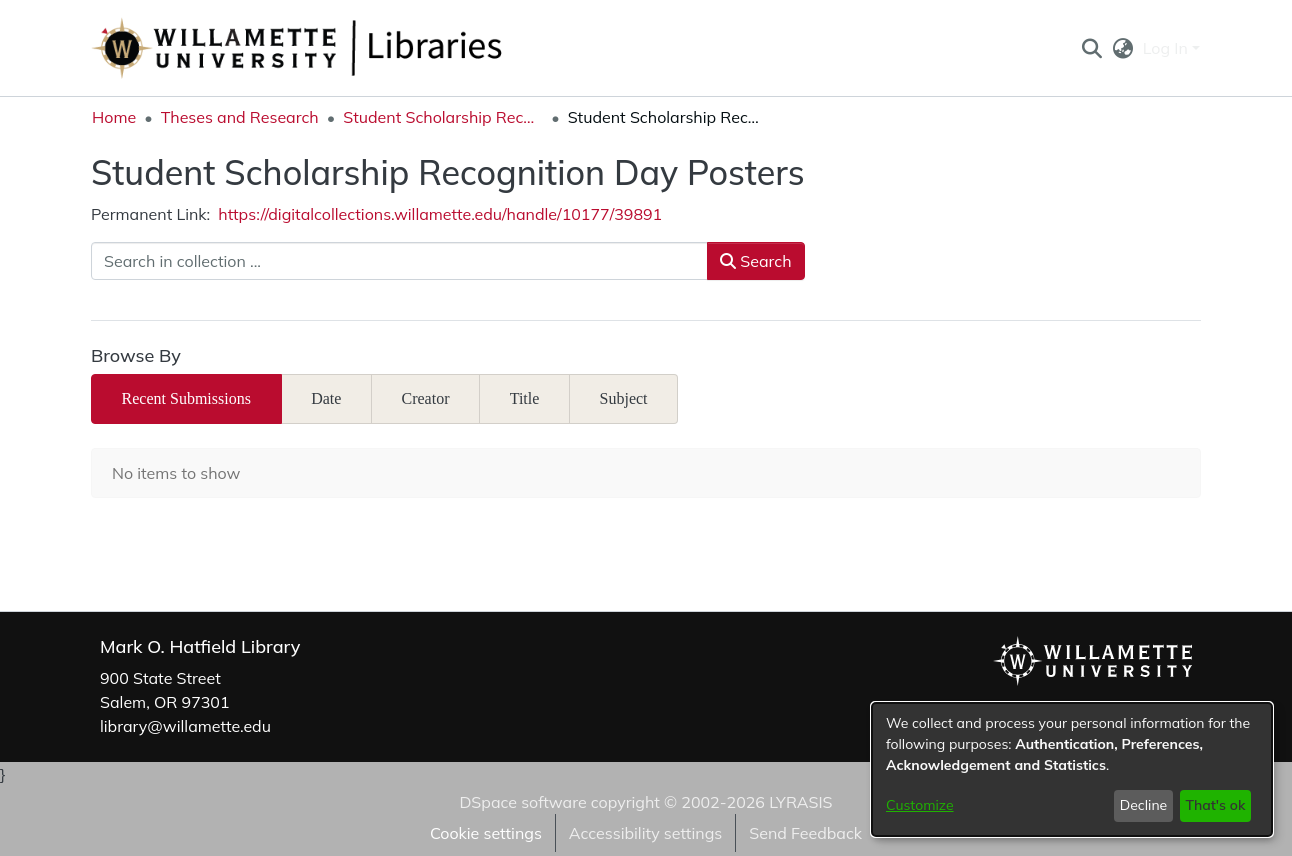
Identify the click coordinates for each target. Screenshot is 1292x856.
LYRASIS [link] (800, 802)
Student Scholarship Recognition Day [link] (443, 117)
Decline (1144, 805)
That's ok (1215, 805)
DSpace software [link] (522, 802)
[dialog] (1072, 769)
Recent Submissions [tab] (186, 398)
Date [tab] (326, 398)
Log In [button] (1167, 48)
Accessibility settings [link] (645, 833)
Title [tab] (525, 398)
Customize (920, 805)
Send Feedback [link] (805, 833)
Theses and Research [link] (240, 117)
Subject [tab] (624, 398)
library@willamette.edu (185, 726)
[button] (1091, 48)
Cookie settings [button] (486, 833)
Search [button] (755, 261)
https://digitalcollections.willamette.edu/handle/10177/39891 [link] (440, 214)
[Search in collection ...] (399, 261)
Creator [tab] (426, 398)
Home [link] (114, 117)
